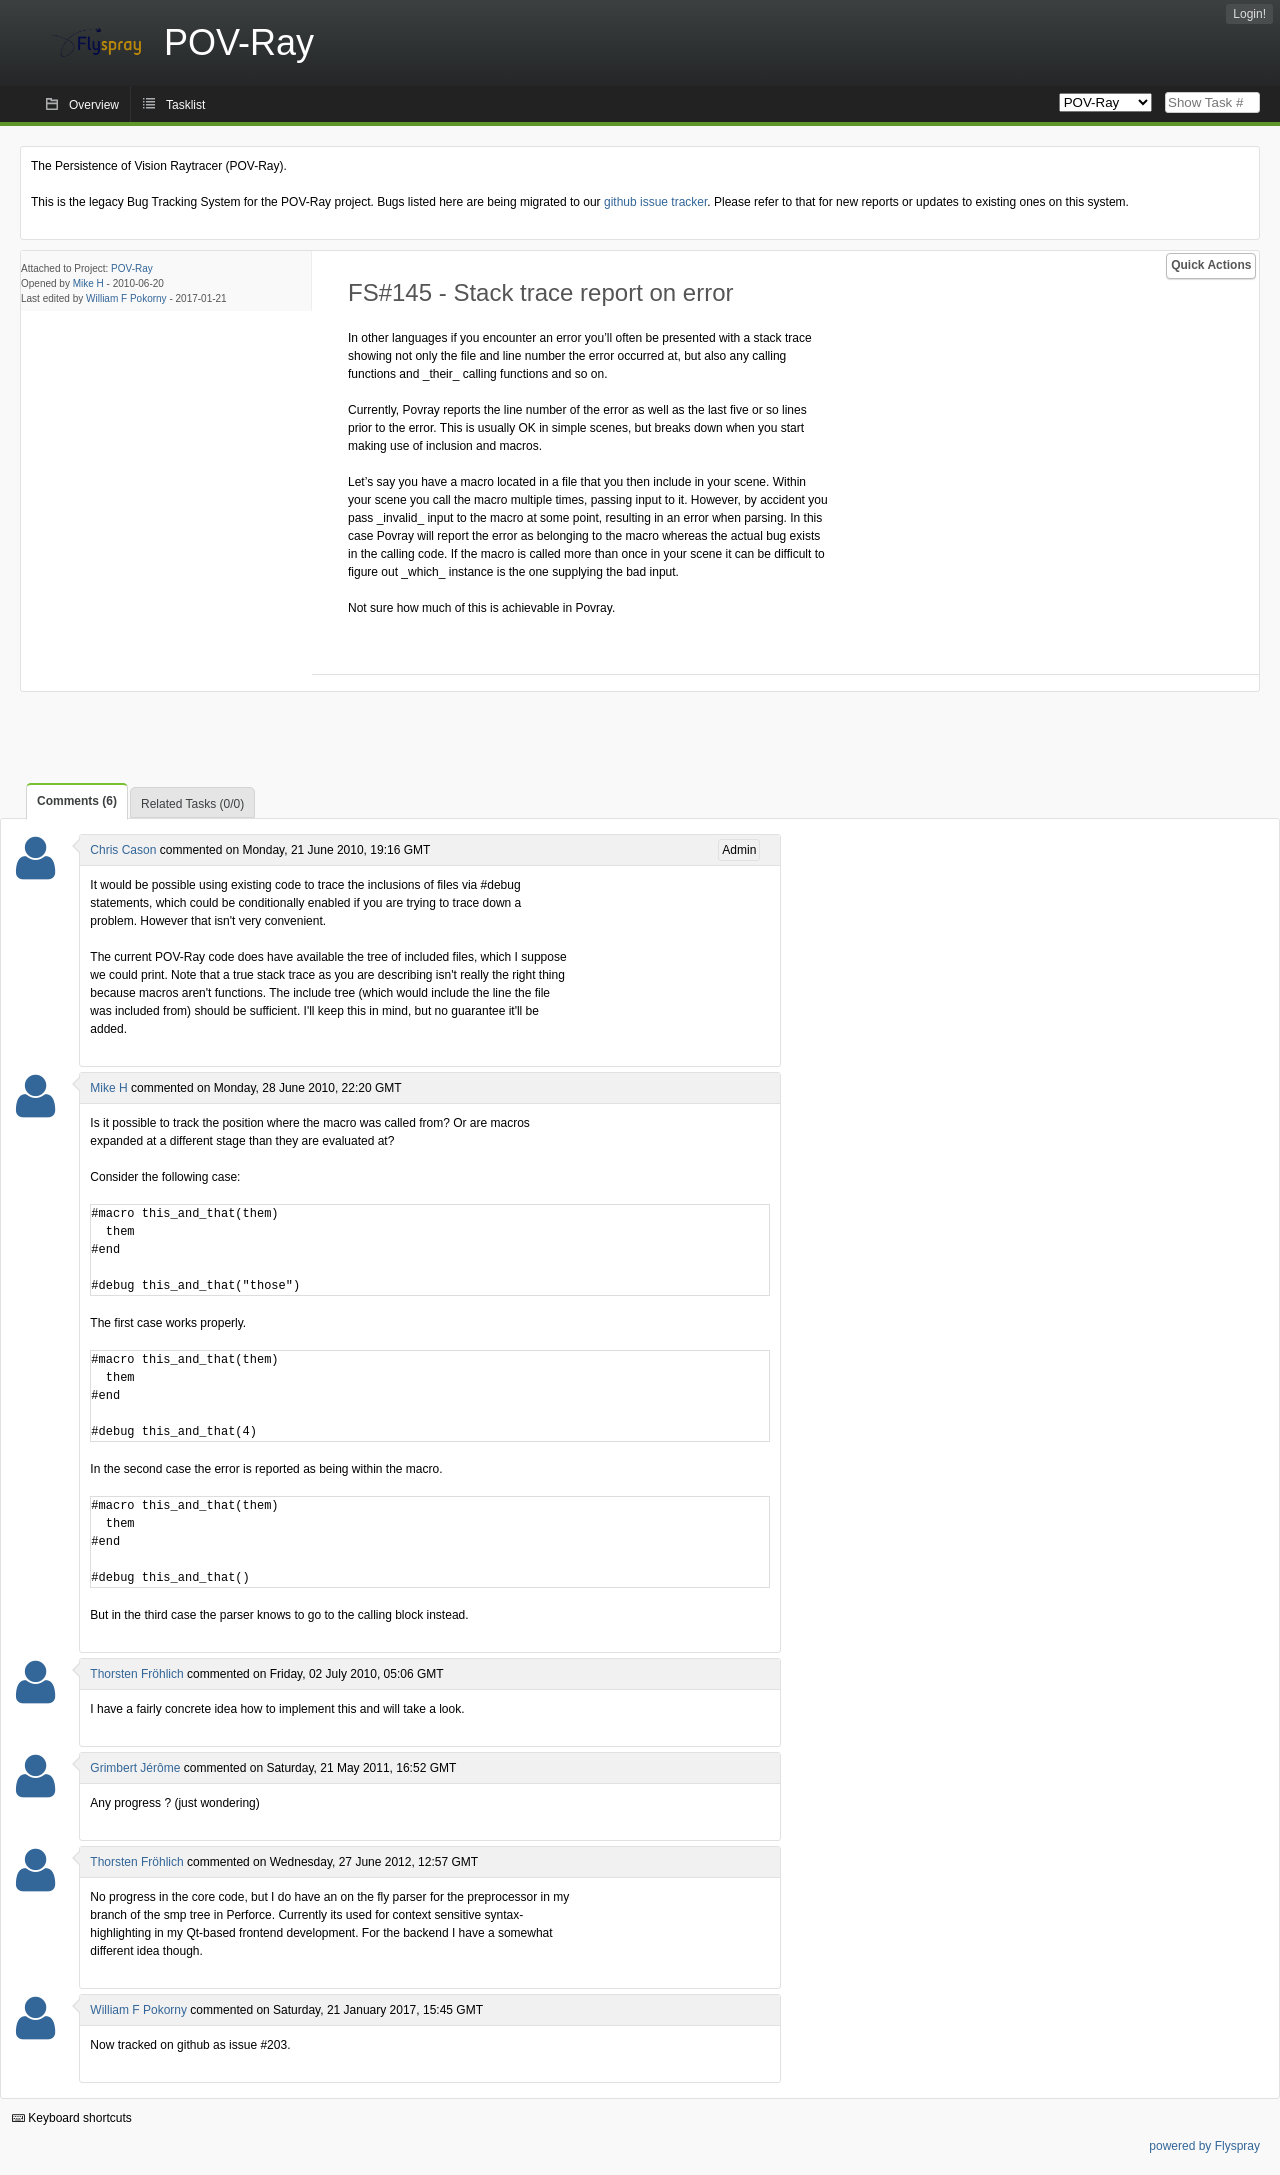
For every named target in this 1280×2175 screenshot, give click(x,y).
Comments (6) (77, 801)
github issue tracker (655, 202)
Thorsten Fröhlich (136, 1674)
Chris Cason (123, 850)
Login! (1249, 14)
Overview (94, 105)
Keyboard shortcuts (72, 2118)
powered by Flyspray (1204, 2146)
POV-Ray (132, 268)
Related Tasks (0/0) (192, 804)
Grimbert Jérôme (135, 1768)
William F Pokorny (126, 298)
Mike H (88, 283)
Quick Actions (1211, 265)
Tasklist (185, 105)
